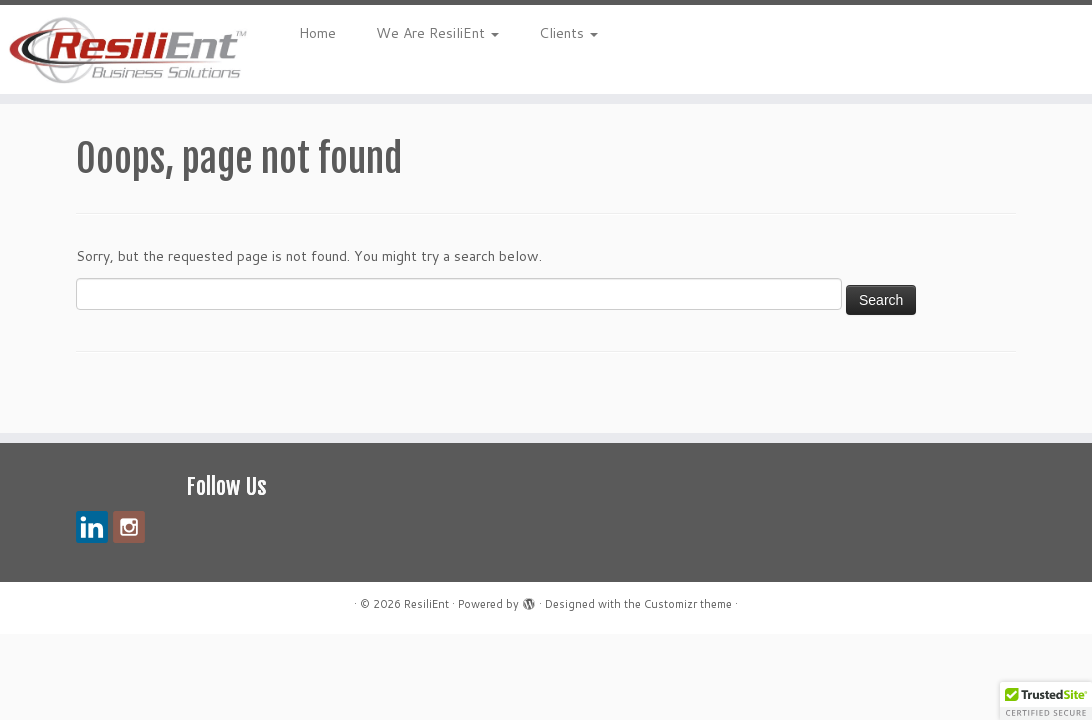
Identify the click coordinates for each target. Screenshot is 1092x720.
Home (317, 33)
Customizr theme (688, 604)
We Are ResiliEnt (437, 33)
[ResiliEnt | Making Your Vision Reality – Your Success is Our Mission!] (128, 49)
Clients (568, 33)
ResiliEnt (426, 604)
